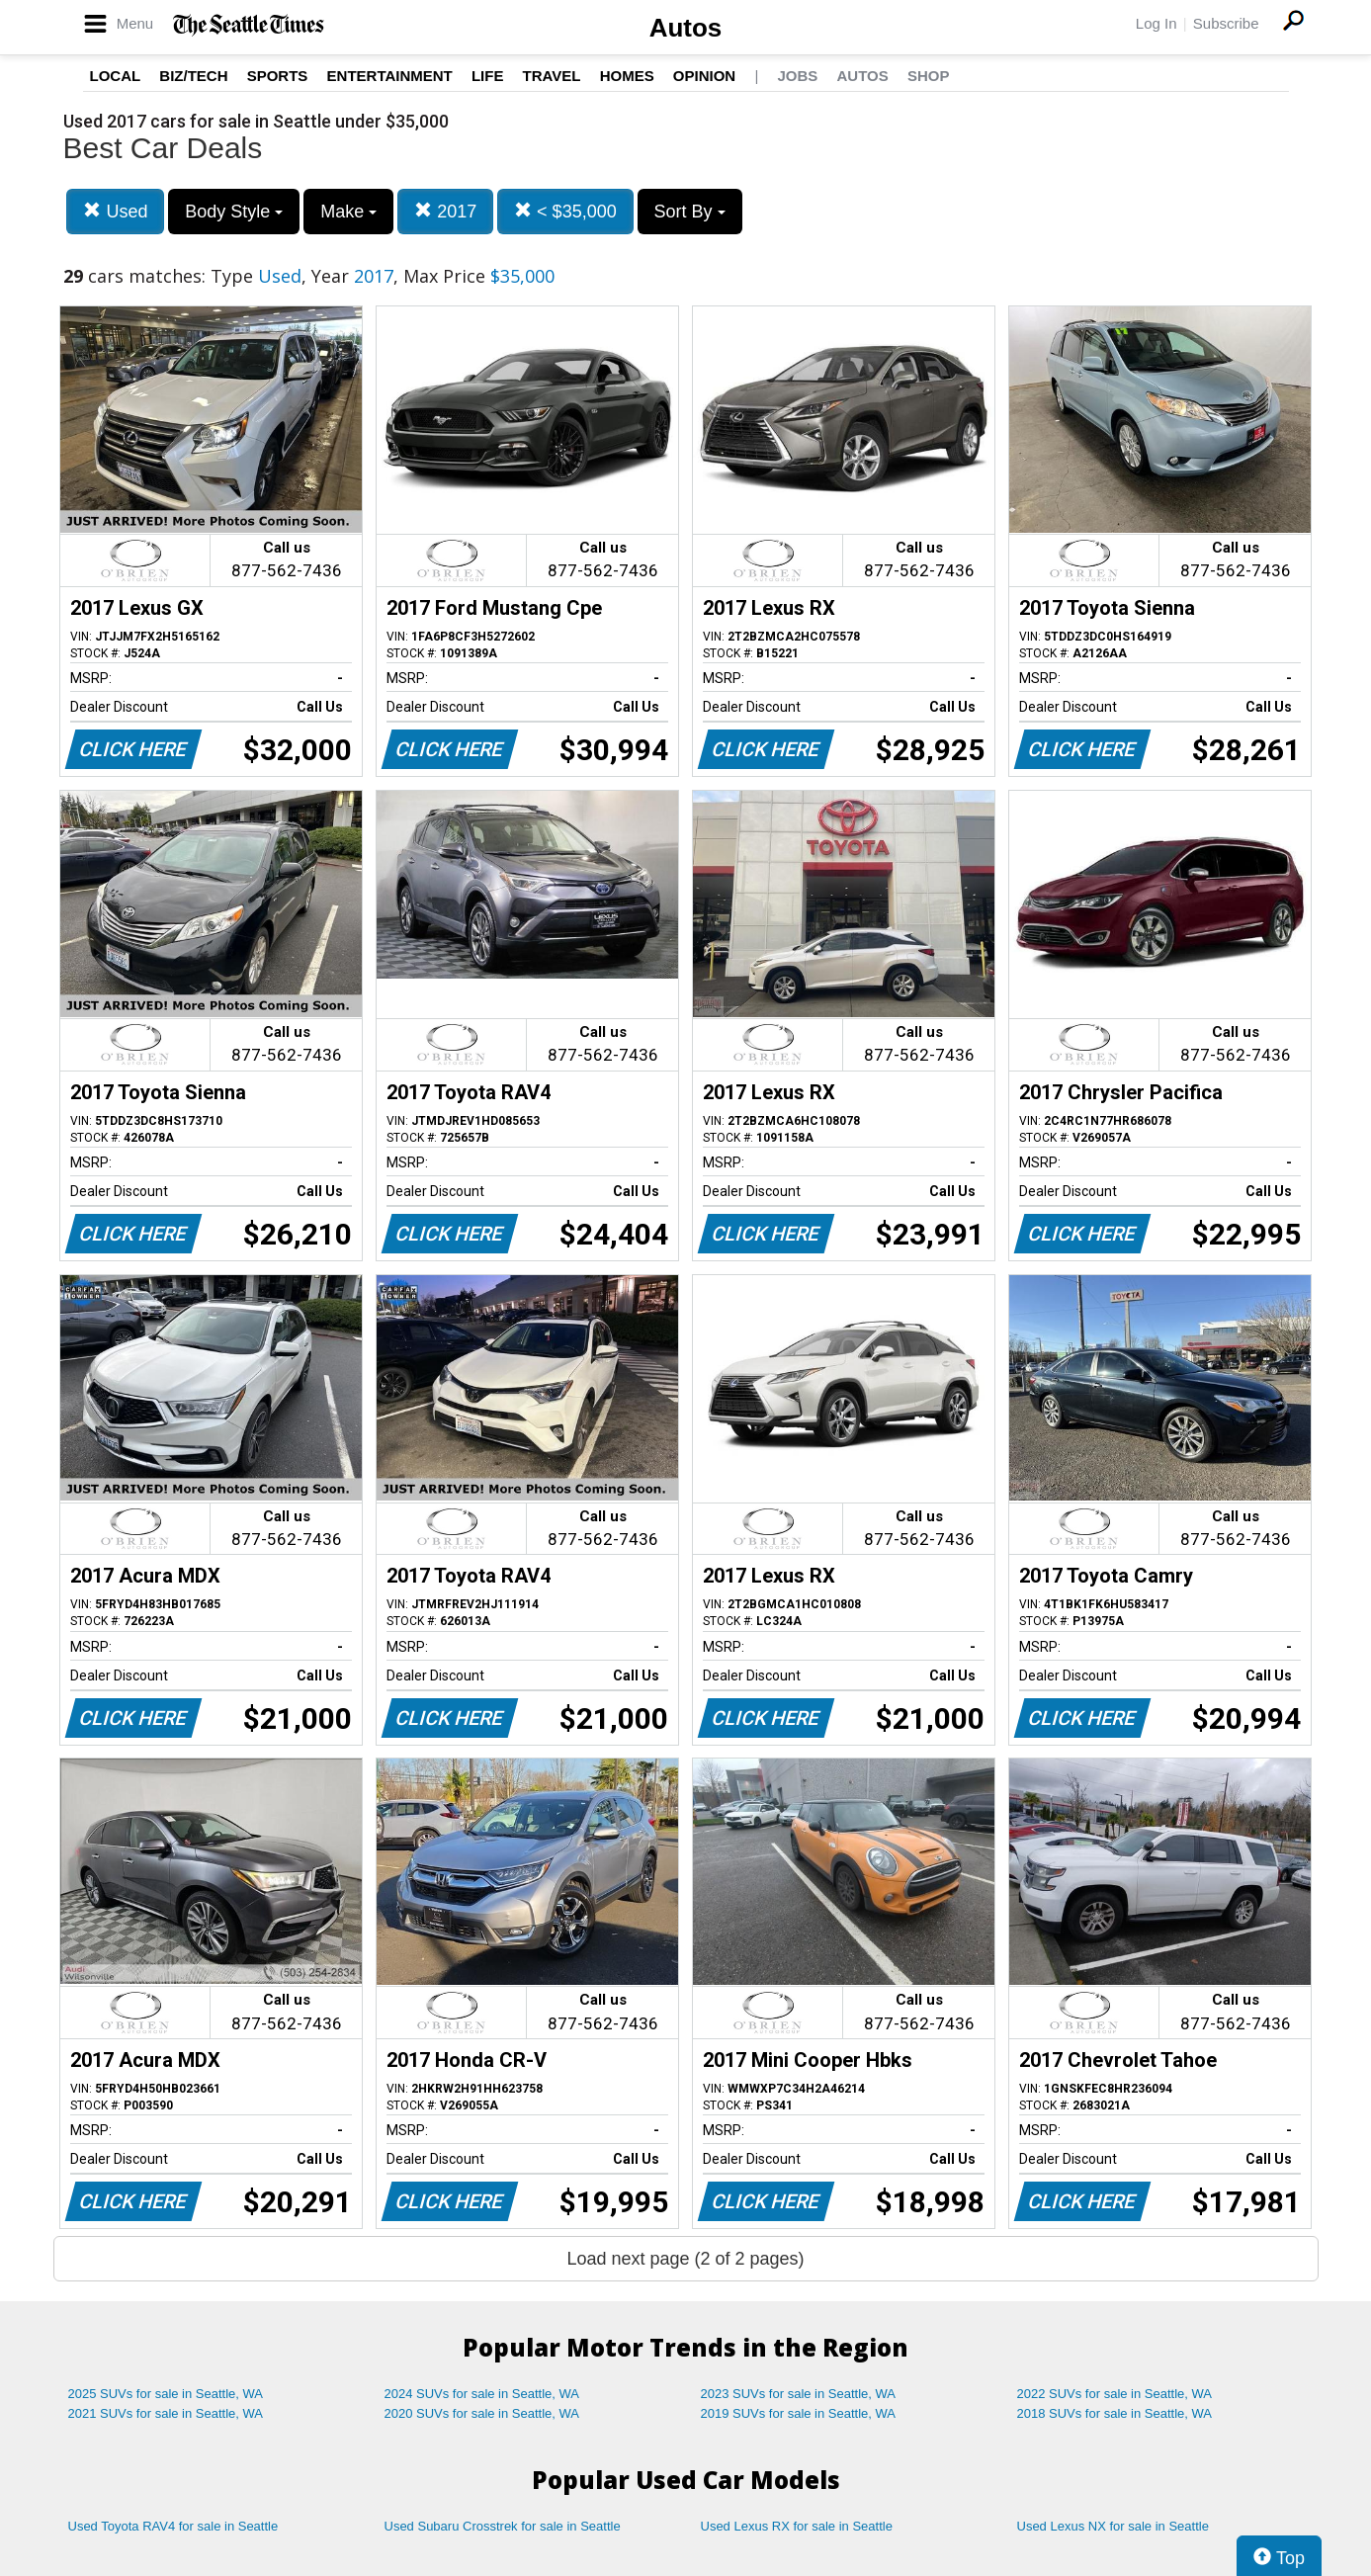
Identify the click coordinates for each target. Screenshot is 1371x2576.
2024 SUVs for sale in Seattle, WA (482, 2393)
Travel (552, 75)
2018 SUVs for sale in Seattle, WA (1115, 2413)
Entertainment (390, 75)
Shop (928, 75)
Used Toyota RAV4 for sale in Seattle (173, 2526)
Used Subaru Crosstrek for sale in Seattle (503, 2526)
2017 (445, 211)
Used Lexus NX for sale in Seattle (1113, 2526)
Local (115, 75)
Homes (627, 75)
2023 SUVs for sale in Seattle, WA (799, 2393)
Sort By (690, 211)
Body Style (234, 211)
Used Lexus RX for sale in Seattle (797, 2526)
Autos (686, 28)
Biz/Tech (193, 75)
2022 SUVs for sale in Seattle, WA (1115, 2393)
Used (115, 211)
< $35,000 (565, 211)
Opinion (704, 75)
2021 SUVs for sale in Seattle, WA (166, 2413)
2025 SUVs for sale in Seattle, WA (166, 2393)
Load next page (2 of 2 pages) (685, 2259)
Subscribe (1226, 23)
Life (487, 75)
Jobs (797, 75)
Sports (277, 75)
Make (348, 211)
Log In (1156, 23)
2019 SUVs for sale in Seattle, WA (799, 2413)
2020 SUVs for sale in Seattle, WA (482, 2413)
